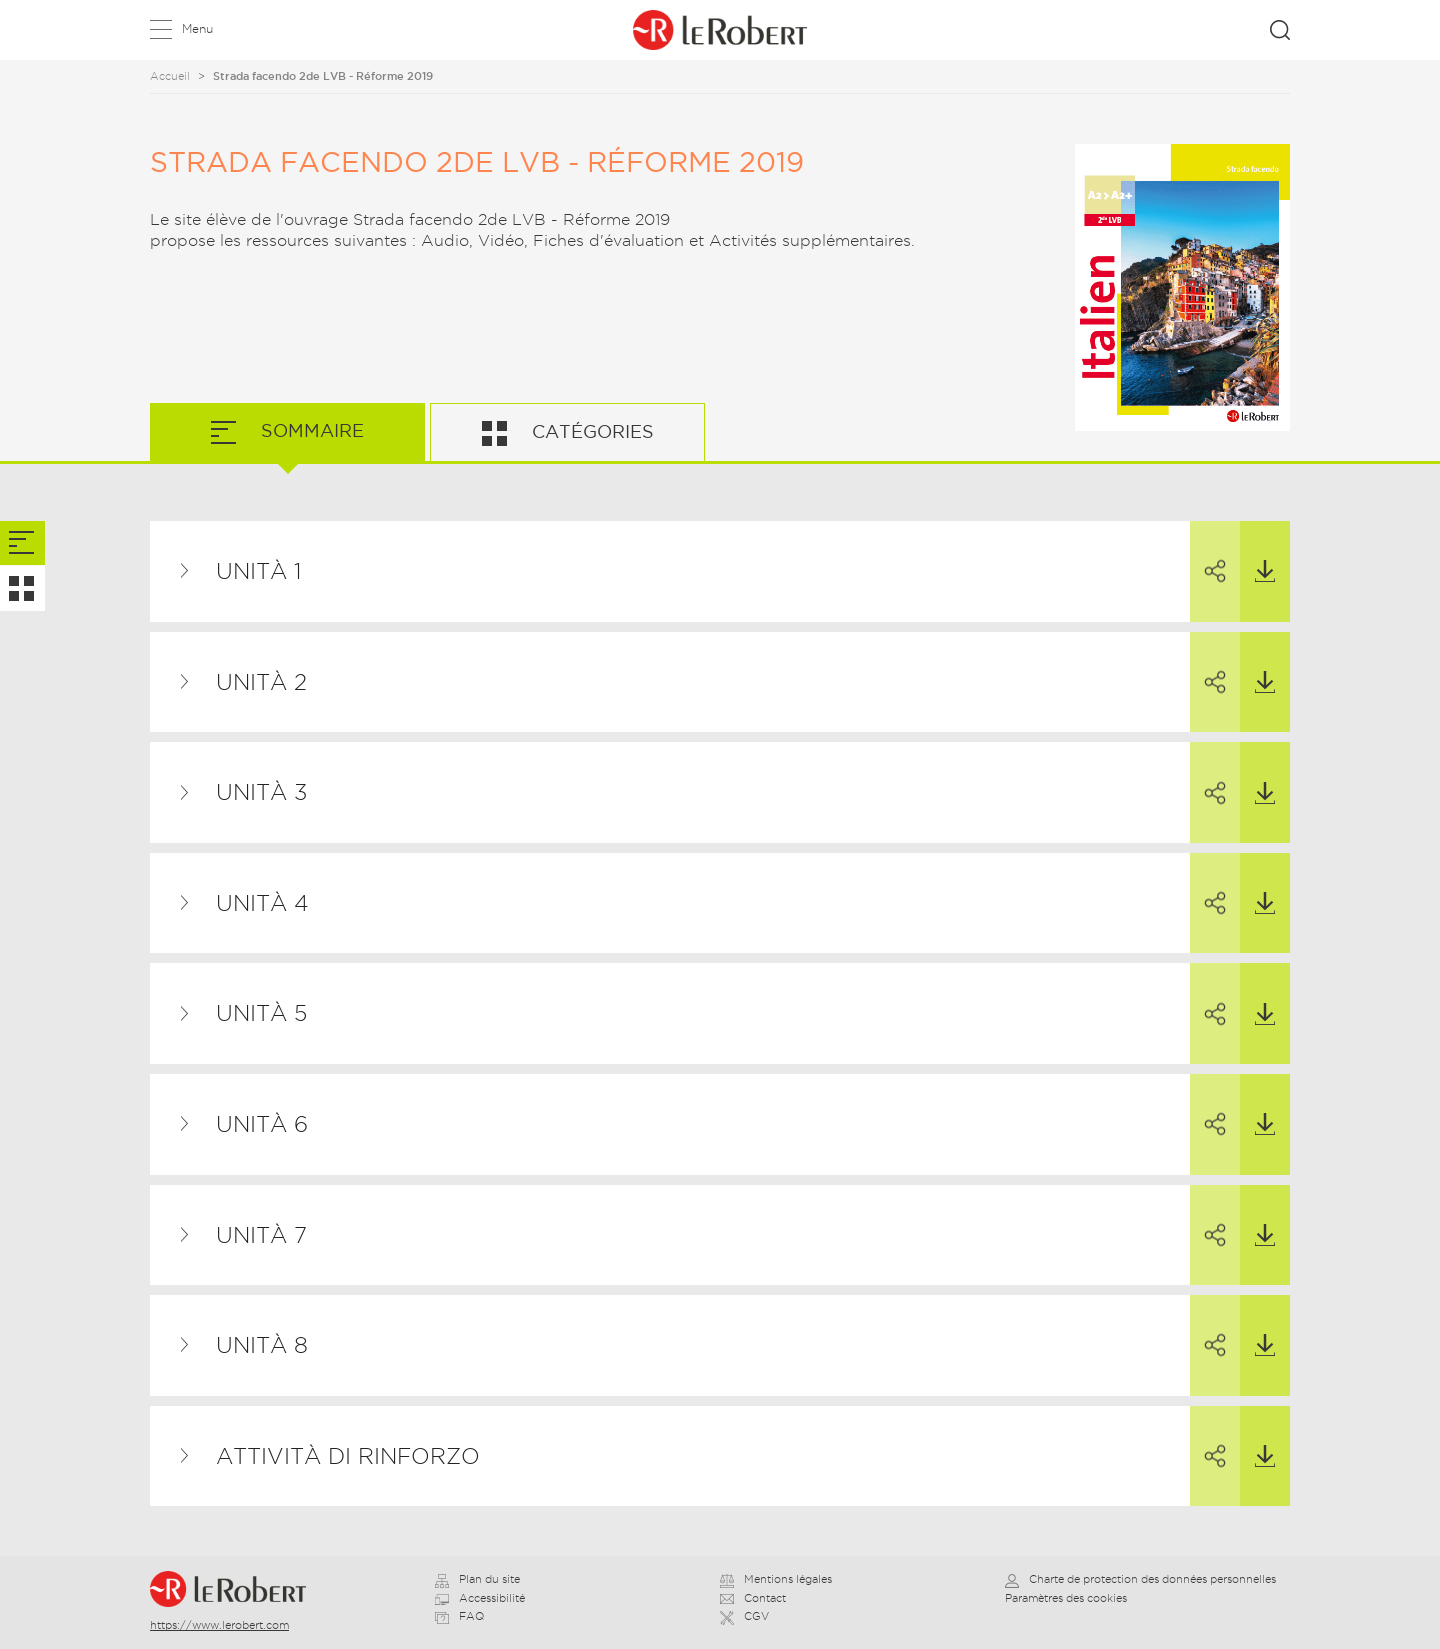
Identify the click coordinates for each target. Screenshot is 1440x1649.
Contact (753, 1598)
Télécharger (1257, 552)
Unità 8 (262, 1345)
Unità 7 (261, 1235)
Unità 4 (262, 903)
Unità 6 (262, 1124)
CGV (744, 1616)
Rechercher (1280, 30)
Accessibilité (480, 1598)
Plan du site (477, 1579)
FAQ (459, 1616)
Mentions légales (776, 1579)
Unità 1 (258, 571)
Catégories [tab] (590, 431)
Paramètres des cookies (1066, 1598)
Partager (1208, 553)
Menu (197, 28)
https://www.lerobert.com (219, 1625)
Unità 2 (261, 682)
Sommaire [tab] (310, 430)
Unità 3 (261, 792)
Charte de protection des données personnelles (1140, 1579)
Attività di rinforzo (348, 1456)
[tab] (22, 543)
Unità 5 (261, 1013)
